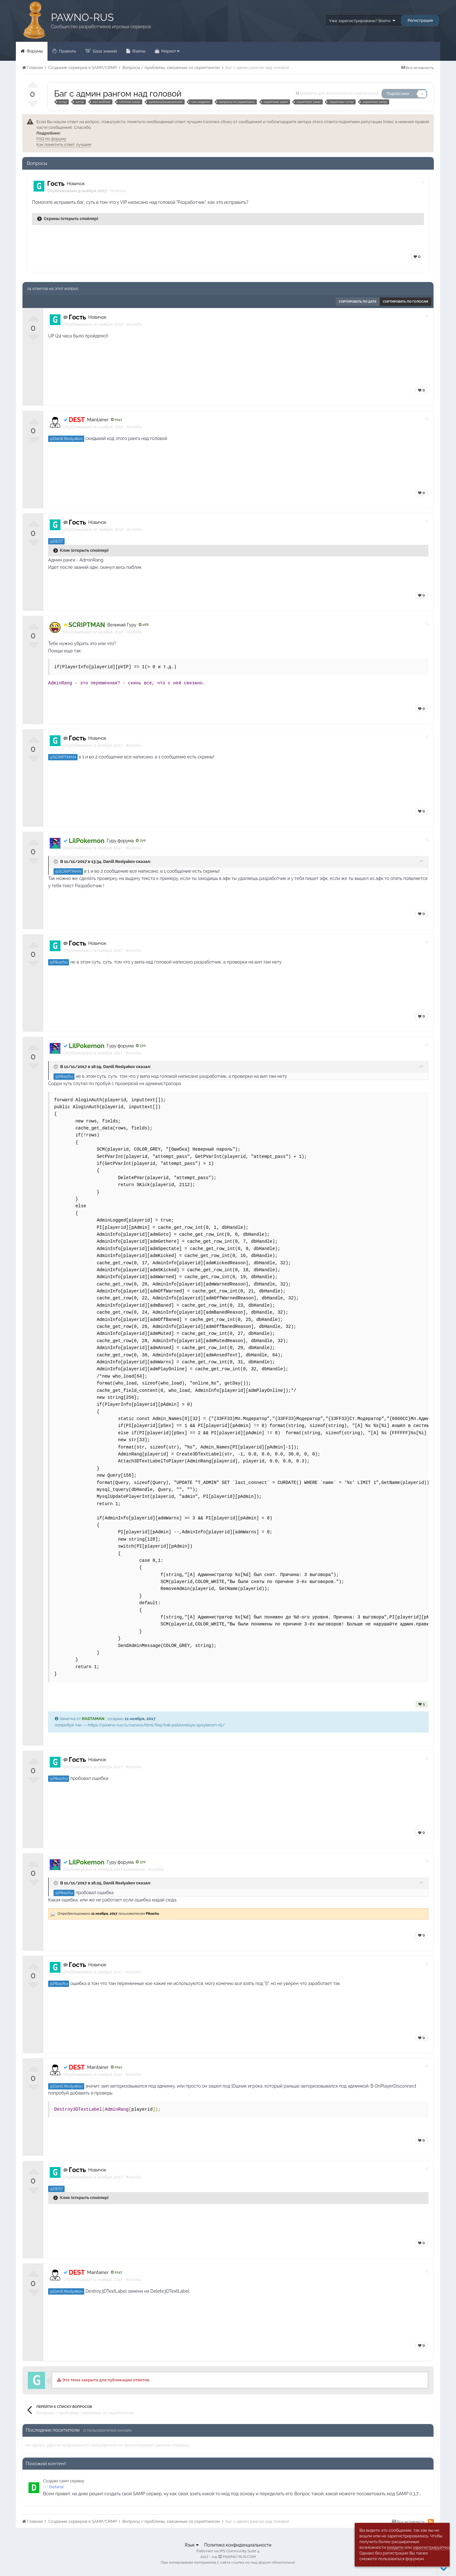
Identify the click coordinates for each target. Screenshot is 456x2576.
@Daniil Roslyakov (66, 438)
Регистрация (420, 20)
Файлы (138, 51)
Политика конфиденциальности (237, 2545)
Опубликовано (93, 324)
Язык (192, 2545)
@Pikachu (58, 962)
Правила (67, 51)
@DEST (56, 541)
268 (144, 625)
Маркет (169, 51)
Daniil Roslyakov (119, 861)
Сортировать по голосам (405, 301)
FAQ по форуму (51, 138)
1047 (116, 420)
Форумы (34, 51)
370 (141, 841)
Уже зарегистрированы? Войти (362, 20)
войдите (395, 2547)
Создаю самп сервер (63, 2481)
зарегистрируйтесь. (432, 2547)
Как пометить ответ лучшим (63, 144)
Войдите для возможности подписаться (339, 93)
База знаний (104, 51)
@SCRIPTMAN (63, 757)
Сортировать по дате (358, 301)
